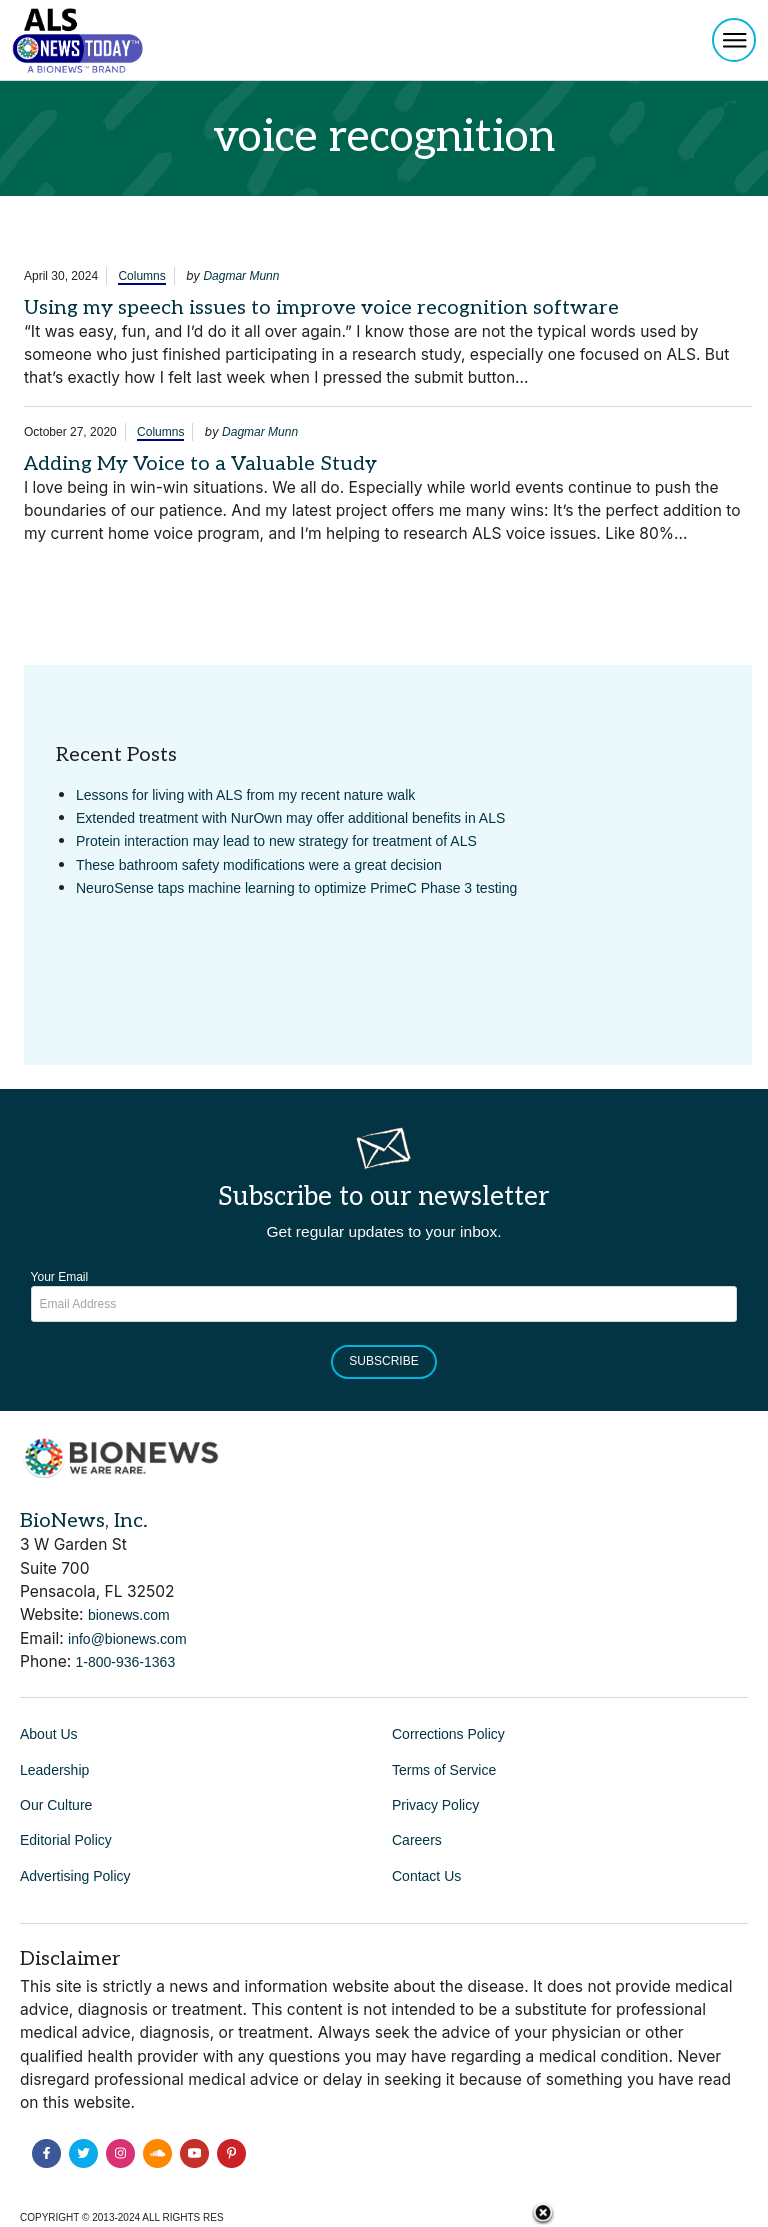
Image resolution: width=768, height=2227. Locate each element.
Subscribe (383, 1361)
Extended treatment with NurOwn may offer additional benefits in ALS (290, 818)
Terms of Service (444, 1770)
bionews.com (129, 1615)
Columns (141, 276)
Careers (417, 1840)
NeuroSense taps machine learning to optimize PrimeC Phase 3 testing (296, 888)
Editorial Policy (66, 1840)
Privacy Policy (435, 1805)
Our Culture (56, 1805)
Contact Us (426, 1876)
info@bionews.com (127, 1639)
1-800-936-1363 (126, 1662)
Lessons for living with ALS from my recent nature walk (245, 795)
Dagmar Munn (241, 276)
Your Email (60, 1277)
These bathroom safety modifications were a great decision (259, 865)
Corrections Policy (448, 1734)
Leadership (54, 1770)
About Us (49, 1734)
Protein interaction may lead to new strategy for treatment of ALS (276, 841)
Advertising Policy (75, 1876)
